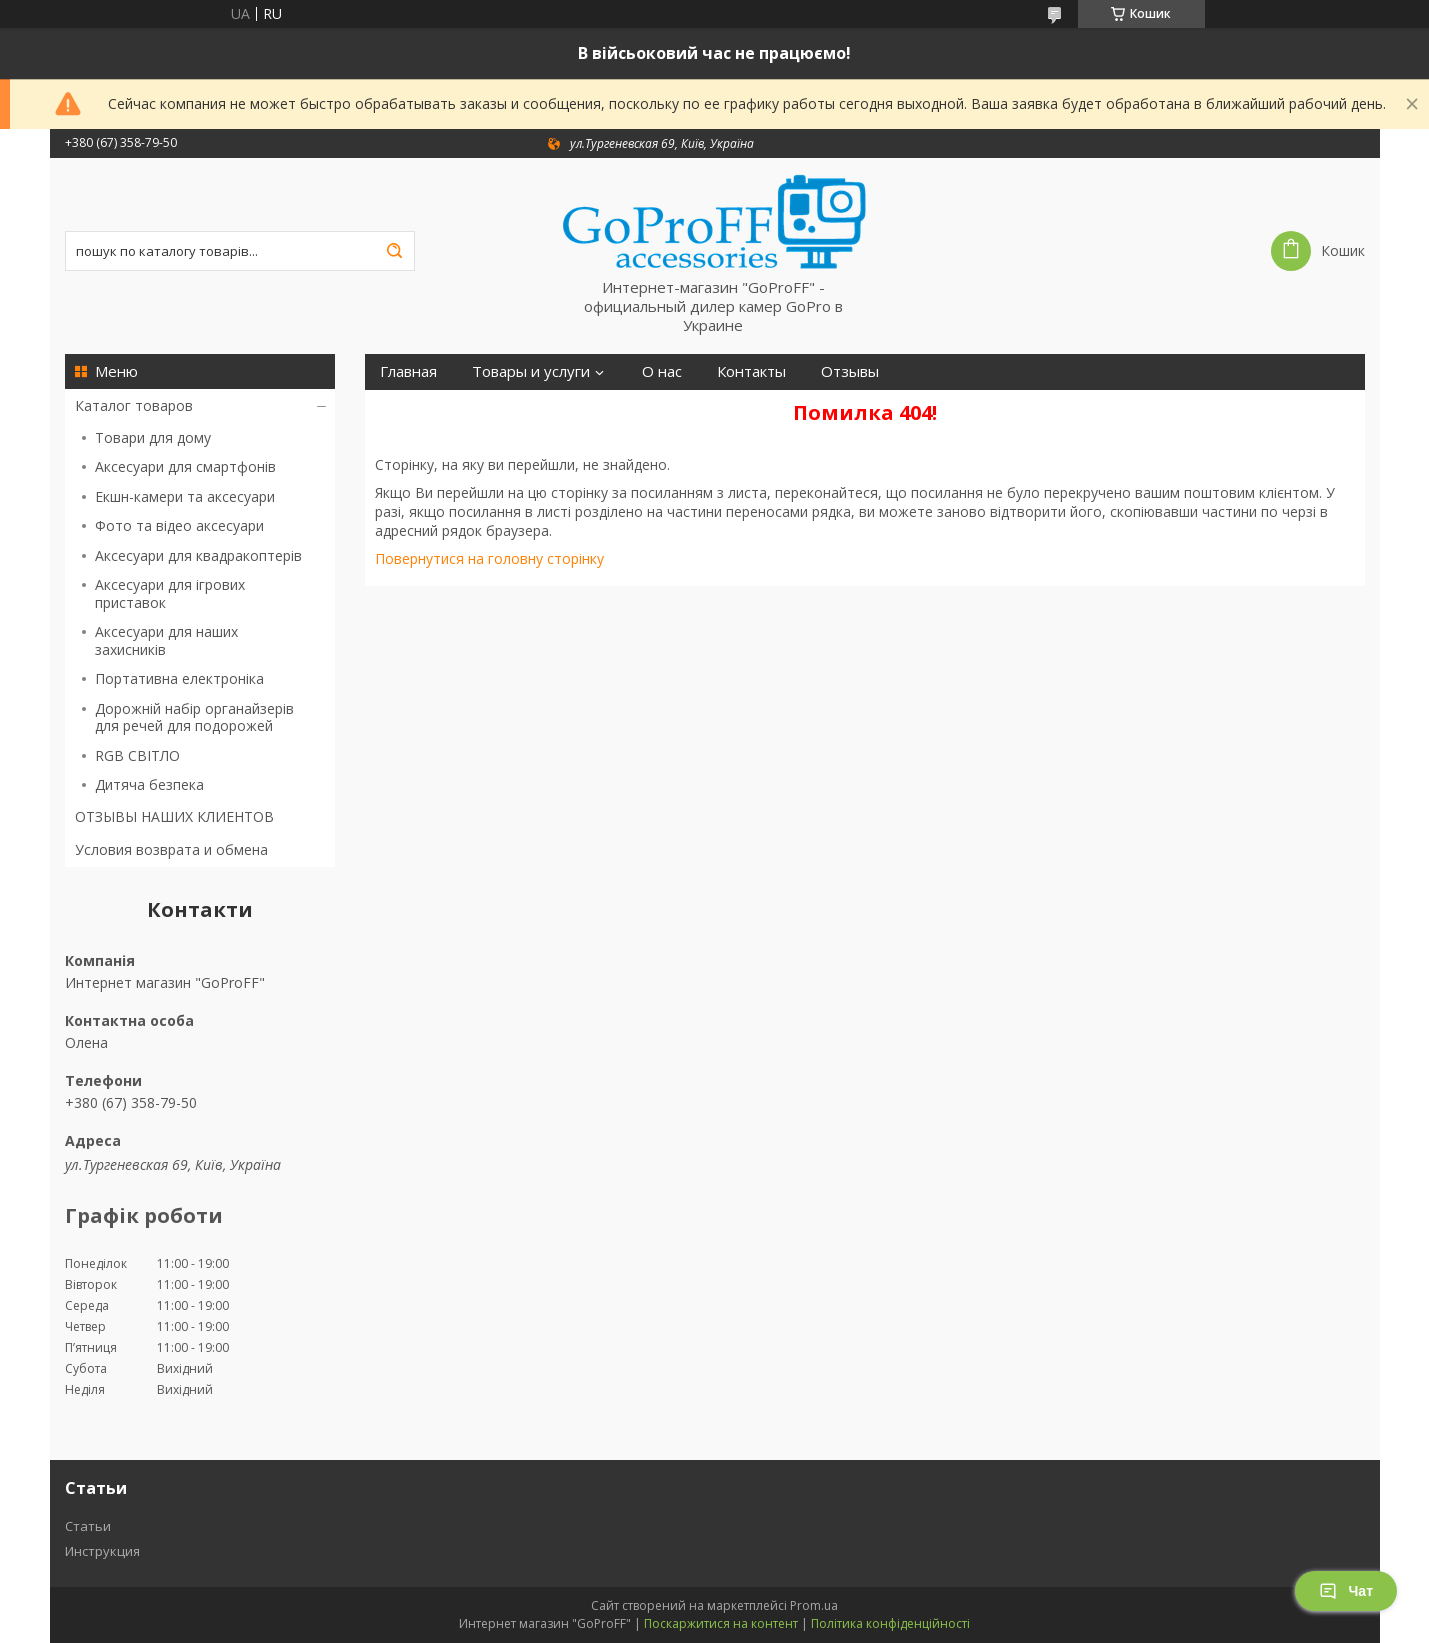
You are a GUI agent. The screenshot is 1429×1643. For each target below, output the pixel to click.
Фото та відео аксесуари (179, 525)
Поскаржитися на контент (721, 1623)
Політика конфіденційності (890, 1623)
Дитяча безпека (149, 784)
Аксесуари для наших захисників (166, 640)
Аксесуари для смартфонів (185, 466)
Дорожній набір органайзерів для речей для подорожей (194, 717)
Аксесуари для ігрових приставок (170, 593)
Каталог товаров (134, 405)
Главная (408, 371)
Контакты (751, 371)
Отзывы (850, 371)
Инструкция (102, 1551)
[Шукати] (395, 251)
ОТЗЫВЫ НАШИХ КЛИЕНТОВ (174, 816)
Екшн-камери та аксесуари (185, 496)
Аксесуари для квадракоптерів (198, 555)
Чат (1346, 1591)
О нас (662, 371)
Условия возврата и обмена (171, 849)
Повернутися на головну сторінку (489, 558)
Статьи (88, 1526)
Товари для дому (153, 437)
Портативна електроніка (179, 678)
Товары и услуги (531, 371)
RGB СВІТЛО (137, 755)
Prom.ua (814, 1605)
